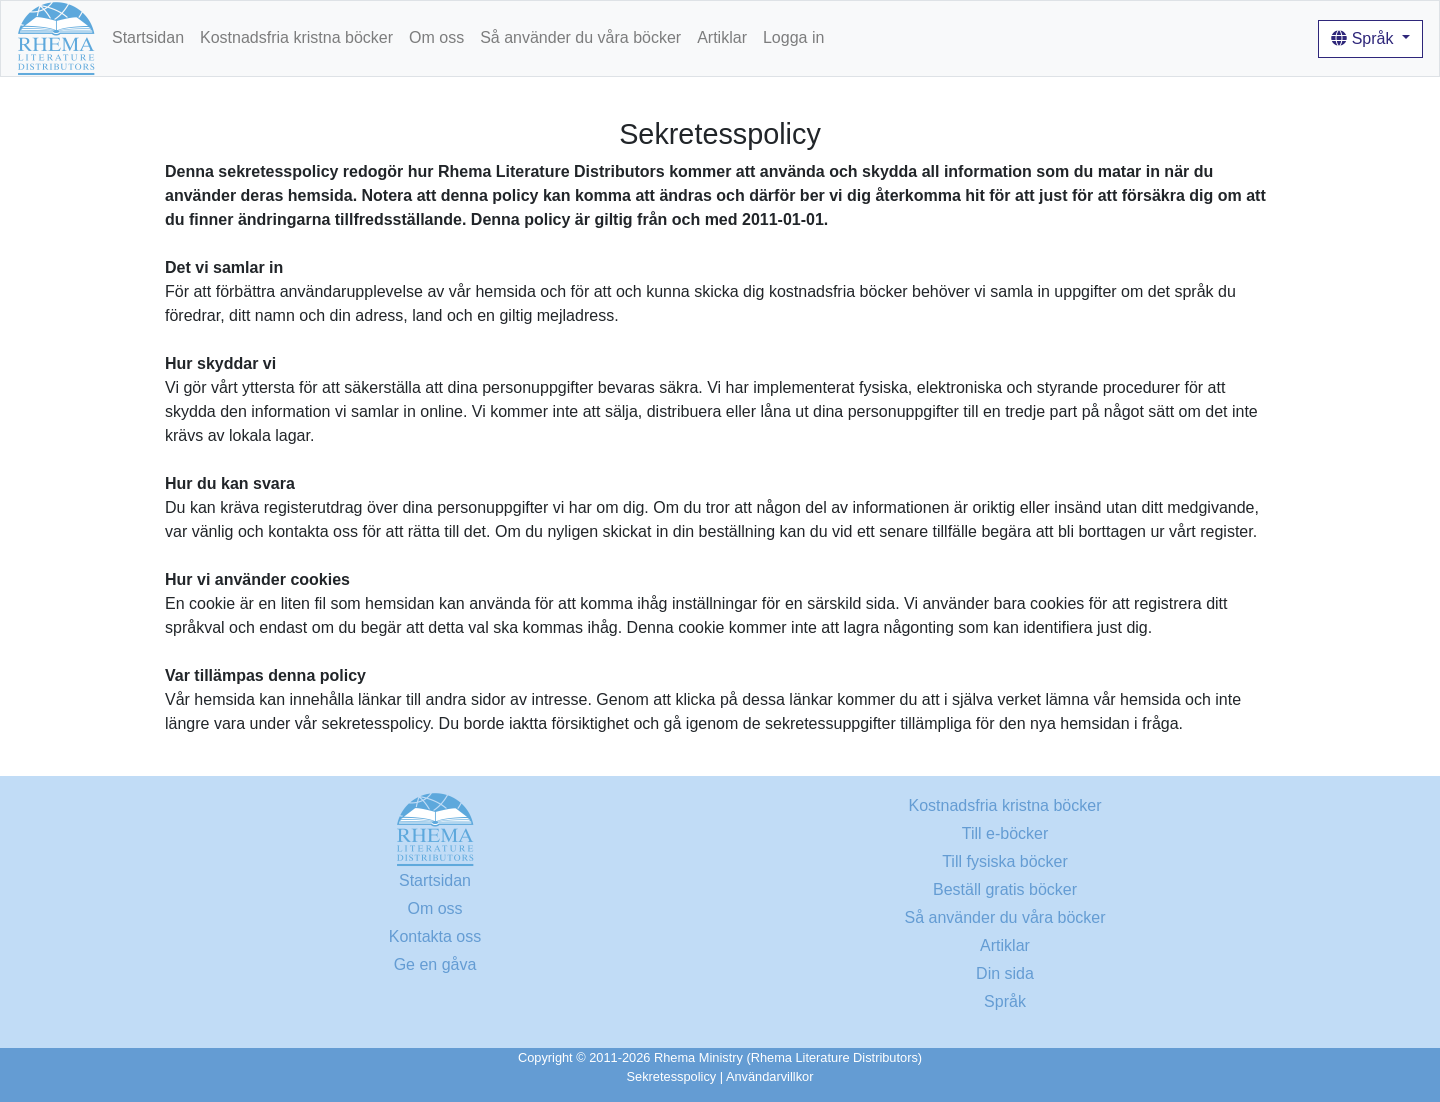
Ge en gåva (435, 964)
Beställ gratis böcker (1005, 889)
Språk (1364, 38)
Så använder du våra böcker (580, 37)
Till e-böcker (1005, 833)
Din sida (1005, 973)
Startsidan (148, 37)
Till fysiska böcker (1005, 861)
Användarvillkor (770, 1076)
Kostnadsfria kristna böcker (296, 37)
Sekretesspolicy (672, 1076)
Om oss (436, 37)
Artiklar (722, 37)
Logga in (793, 37)
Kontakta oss (435, 936)
